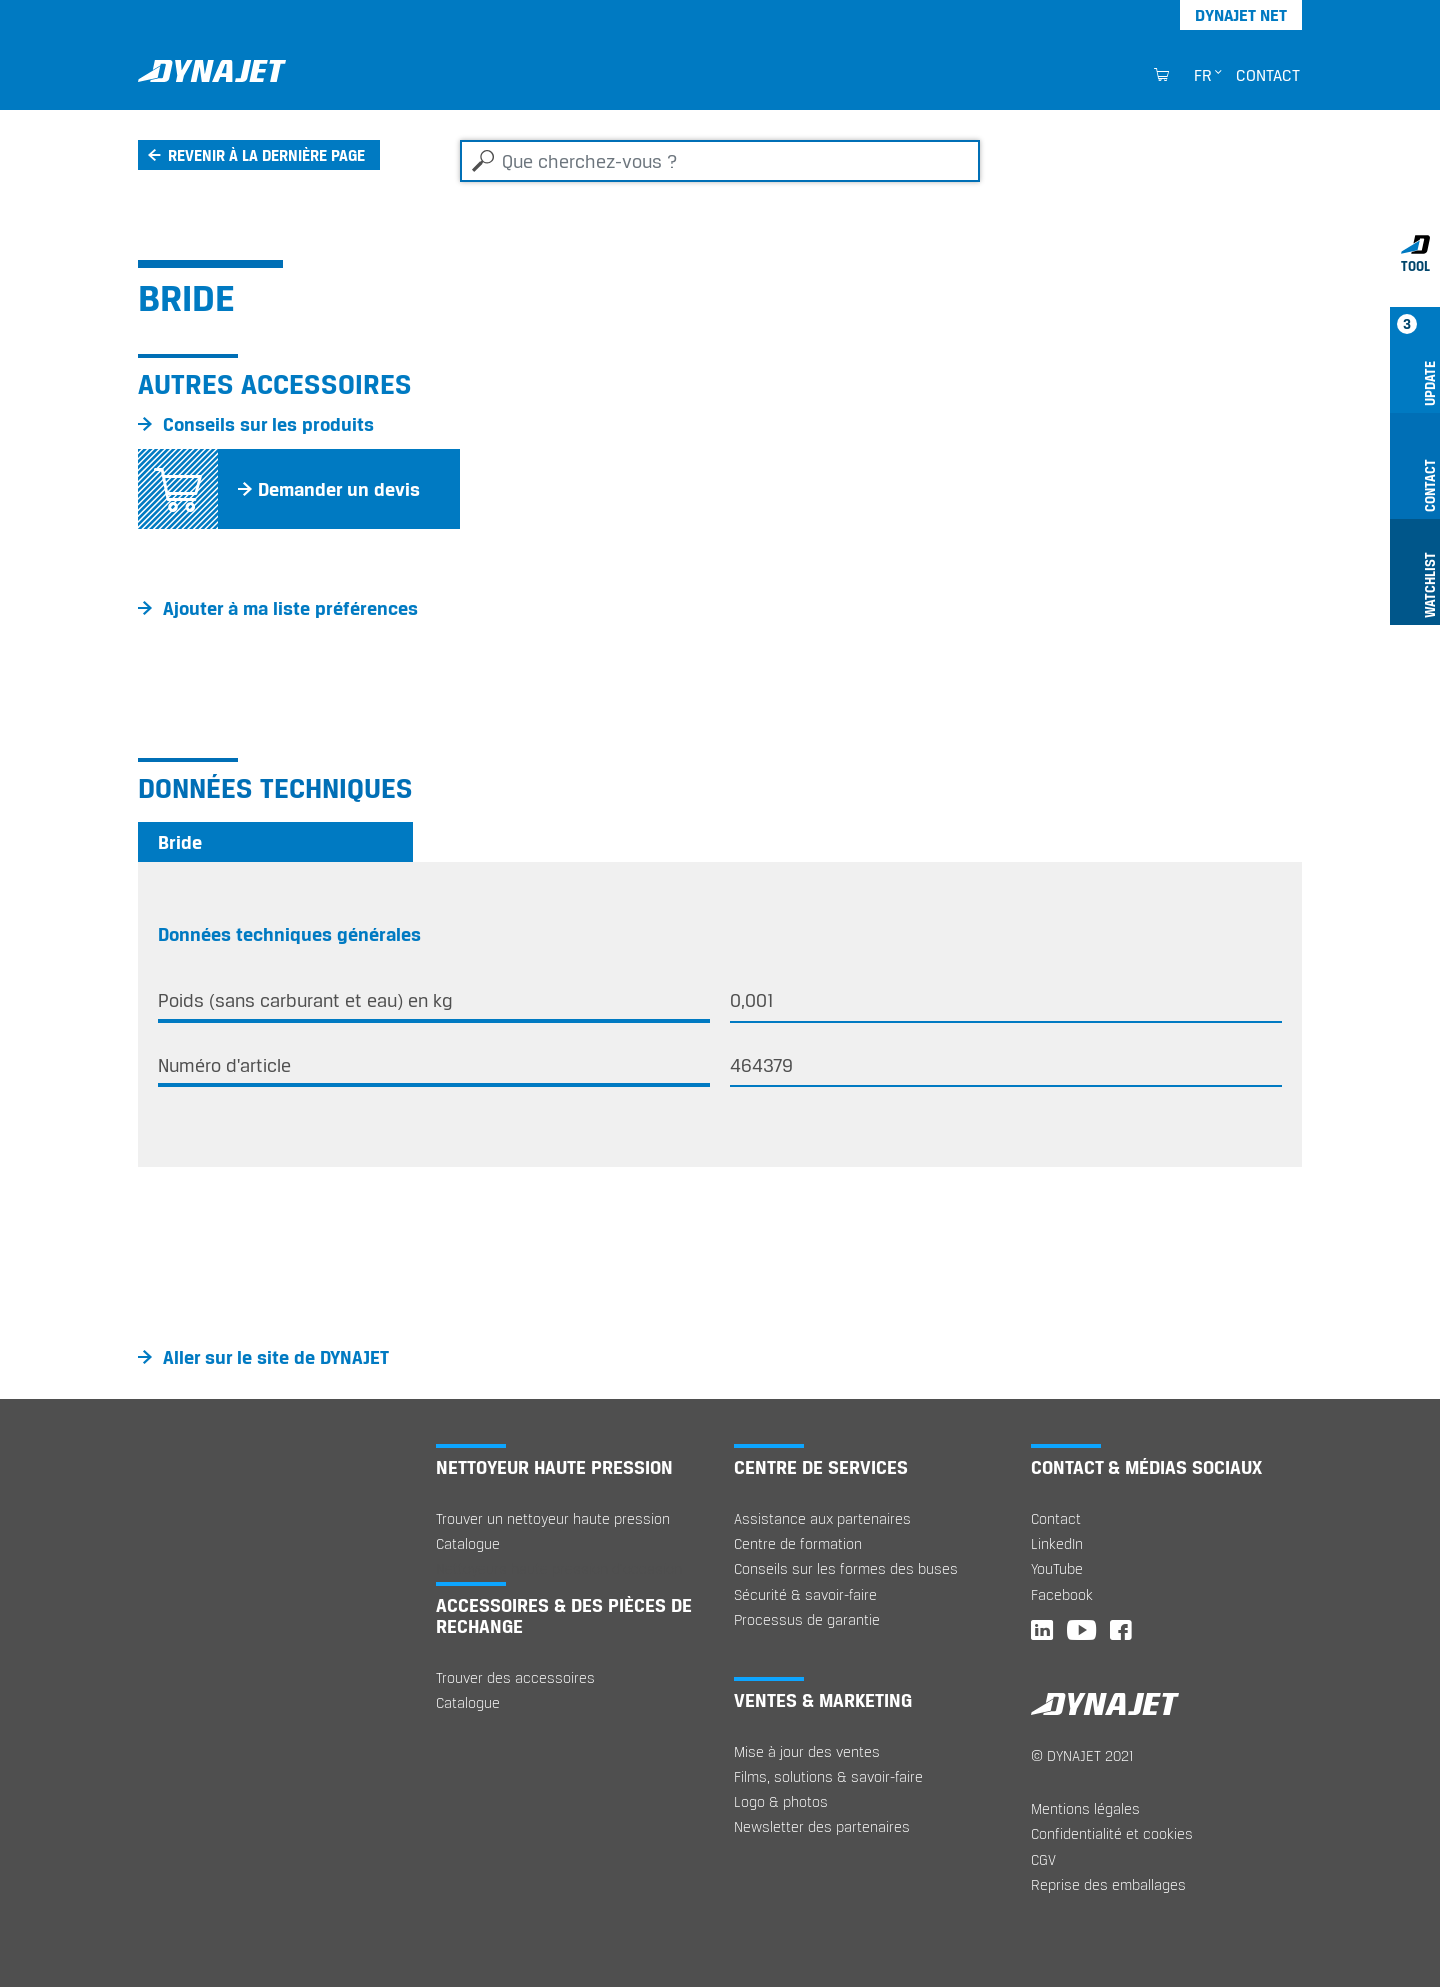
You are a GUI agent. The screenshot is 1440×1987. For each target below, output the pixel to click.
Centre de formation (798, 1543)
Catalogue (468, 1543)
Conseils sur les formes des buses (846, 1568)
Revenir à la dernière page (266, 155)
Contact (1268, 75)
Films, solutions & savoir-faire (828, 1776)
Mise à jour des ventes (807, 1751)
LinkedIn (1057, 1543)
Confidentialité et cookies (1112, 1833)
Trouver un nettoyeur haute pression (553, 1518)
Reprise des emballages (1108, 1884)
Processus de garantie (807, 1619)
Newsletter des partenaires (822, 1826)
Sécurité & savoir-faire (805, 1594)
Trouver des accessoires (515, 1677)
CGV (1043, 1859)
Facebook (1062, 1594)
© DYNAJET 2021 (1082, 1755)
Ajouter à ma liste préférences (290, 608)
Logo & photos (781, 1801)
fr (1203, 75)
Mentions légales (1085, 1808)
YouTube (1057, 1568)
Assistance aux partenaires (822, 1518)
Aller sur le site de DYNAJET (276, 1357)
